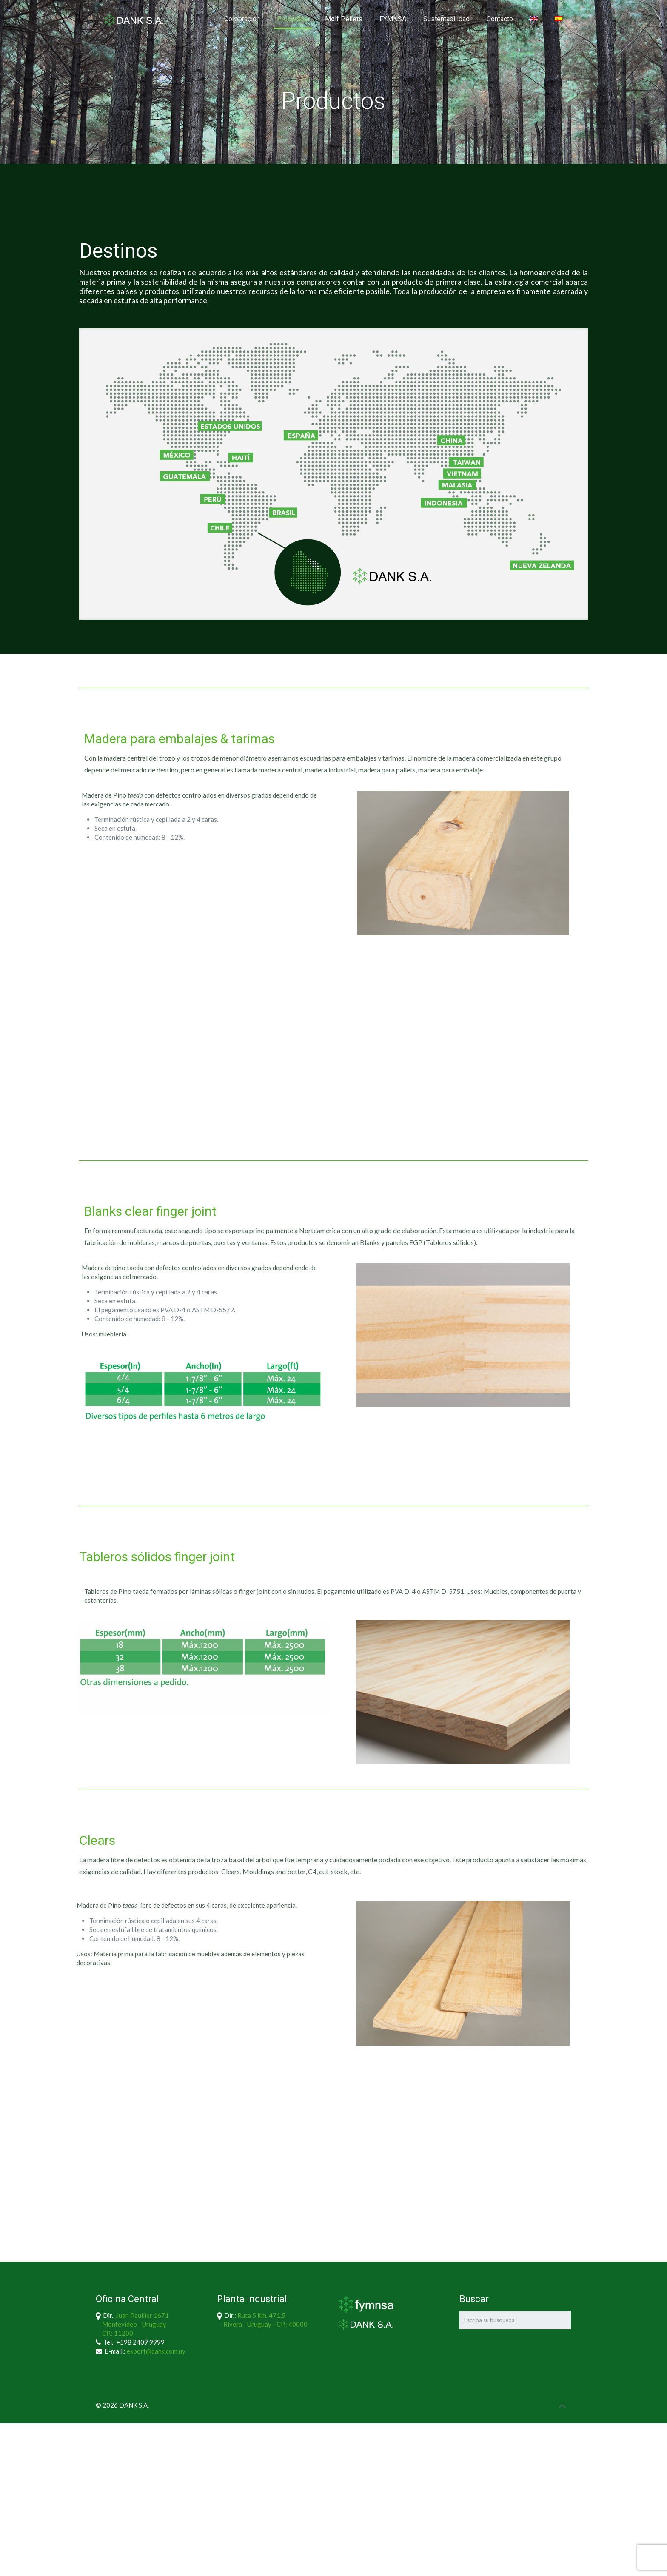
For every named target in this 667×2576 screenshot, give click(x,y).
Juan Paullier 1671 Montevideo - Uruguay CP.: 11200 (132, 2324)
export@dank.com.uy (156, 2351)
